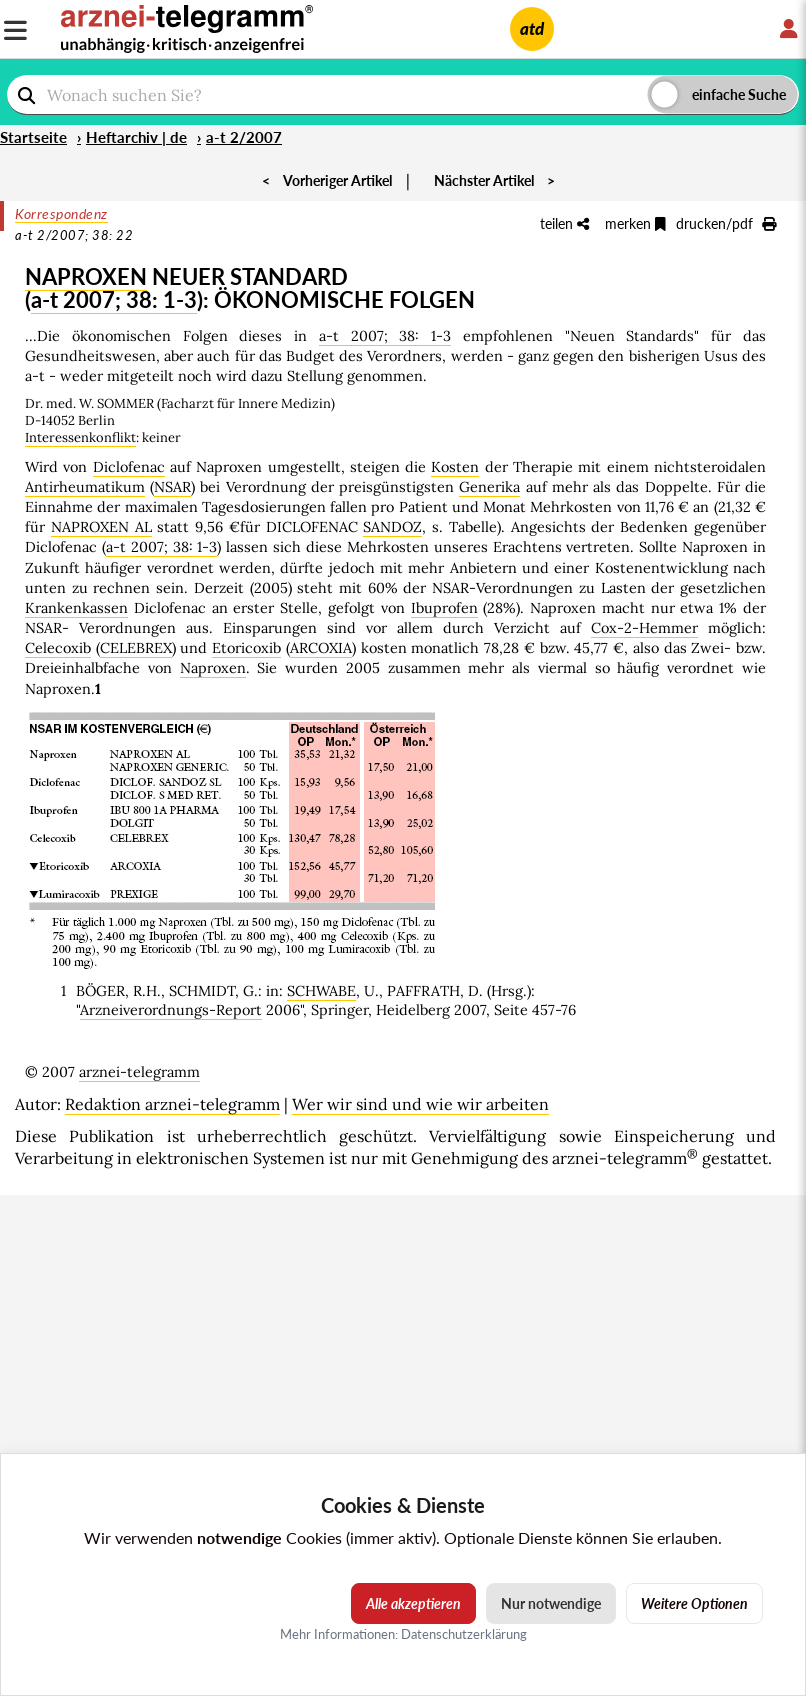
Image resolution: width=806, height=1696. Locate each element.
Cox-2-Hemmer (644, 628)
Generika (489, 487)
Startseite (33, 137)
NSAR (172, 487)
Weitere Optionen (694, 1603)
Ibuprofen (444, 608)
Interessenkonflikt (80, 437)
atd (532, 28)
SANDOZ (392, 527)
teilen (564, 223)
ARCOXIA (321, 648)
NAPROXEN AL (101, 527)
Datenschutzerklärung (464, 1634)
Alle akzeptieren (413, 1603)
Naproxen (213, 668)
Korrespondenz (61, 213)
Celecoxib (58, 648)
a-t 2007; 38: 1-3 (114, 299)
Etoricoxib (246, 648)
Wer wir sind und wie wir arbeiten (420, 1104)
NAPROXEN (86, 276)
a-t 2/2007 (244, 137)
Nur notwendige (551, 1603)
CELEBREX (136, 648)
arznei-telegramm (139, 1072)
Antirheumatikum (85, 487)
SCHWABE (321, 991)
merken (635, 223)
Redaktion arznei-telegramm (172, 1104)
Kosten (455, 467)
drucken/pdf (726, 223)
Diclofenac (129, 467)
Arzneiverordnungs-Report (171, 1010)
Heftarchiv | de (136, 137)
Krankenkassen (76, 608)
